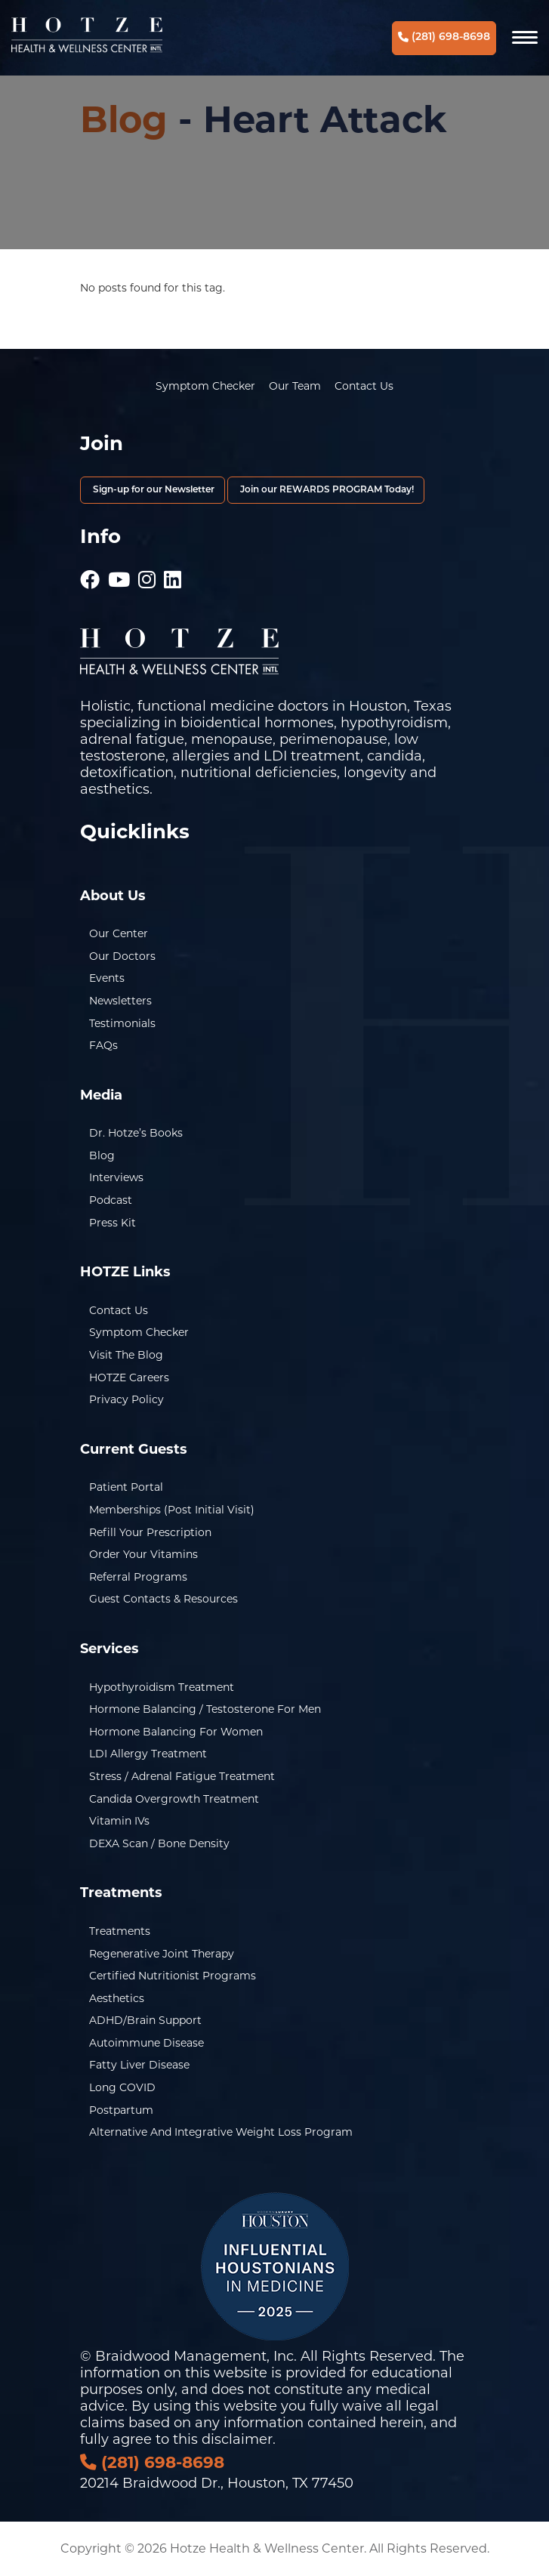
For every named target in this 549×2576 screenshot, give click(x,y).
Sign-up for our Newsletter (152, 490)
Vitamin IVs (119, 1821)
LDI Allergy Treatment (148, 1753)
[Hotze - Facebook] (90, 572)
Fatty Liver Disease (139, 2065)
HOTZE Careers (129, 1377)
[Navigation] (525, 38)
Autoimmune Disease (146, 2043)
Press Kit (112, 1222)
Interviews (116, 1177)
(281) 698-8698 (444, 37)
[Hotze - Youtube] (119, 572)
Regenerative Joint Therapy (161, 1954)
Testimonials (122, 1023)
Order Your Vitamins (143, 1554)
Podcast (110, 1200)
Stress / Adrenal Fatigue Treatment (182, 1776)
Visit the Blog (126, 1355)
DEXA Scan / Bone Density (159, 1843)
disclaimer (237, 2439)
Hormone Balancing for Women (176, 1731)
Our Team (295, 386)
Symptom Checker (205, 386)
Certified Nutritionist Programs (172, 1975)
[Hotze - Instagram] (147, 572)
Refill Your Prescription (150, 1532)
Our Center (118, 933)
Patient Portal (126, 1487)
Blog (124, 119)
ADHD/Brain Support (145, 2020)
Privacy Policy (126, 1399)
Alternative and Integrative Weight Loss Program (221, 2132)
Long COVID (122, 2087)
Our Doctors (122, 956)
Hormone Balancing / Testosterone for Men (205, 1709)
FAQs (103, 1045)
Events (107, 978)
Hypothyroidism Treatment (161, 1687)
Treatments (119, 1931)
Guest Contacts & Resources (163, 1599)
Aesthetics (116, 1998)
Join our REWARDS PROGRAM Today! (326, 490)
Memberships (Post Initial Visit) (171, 1509)
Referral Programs (138, 1577)
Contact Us (364, 386)
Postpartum (121, 2110)
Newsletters (120, 1000)
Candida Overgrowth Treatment (174, 1799)
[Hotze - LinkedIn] (172, 572)
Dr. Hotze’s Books (136, 1133)
